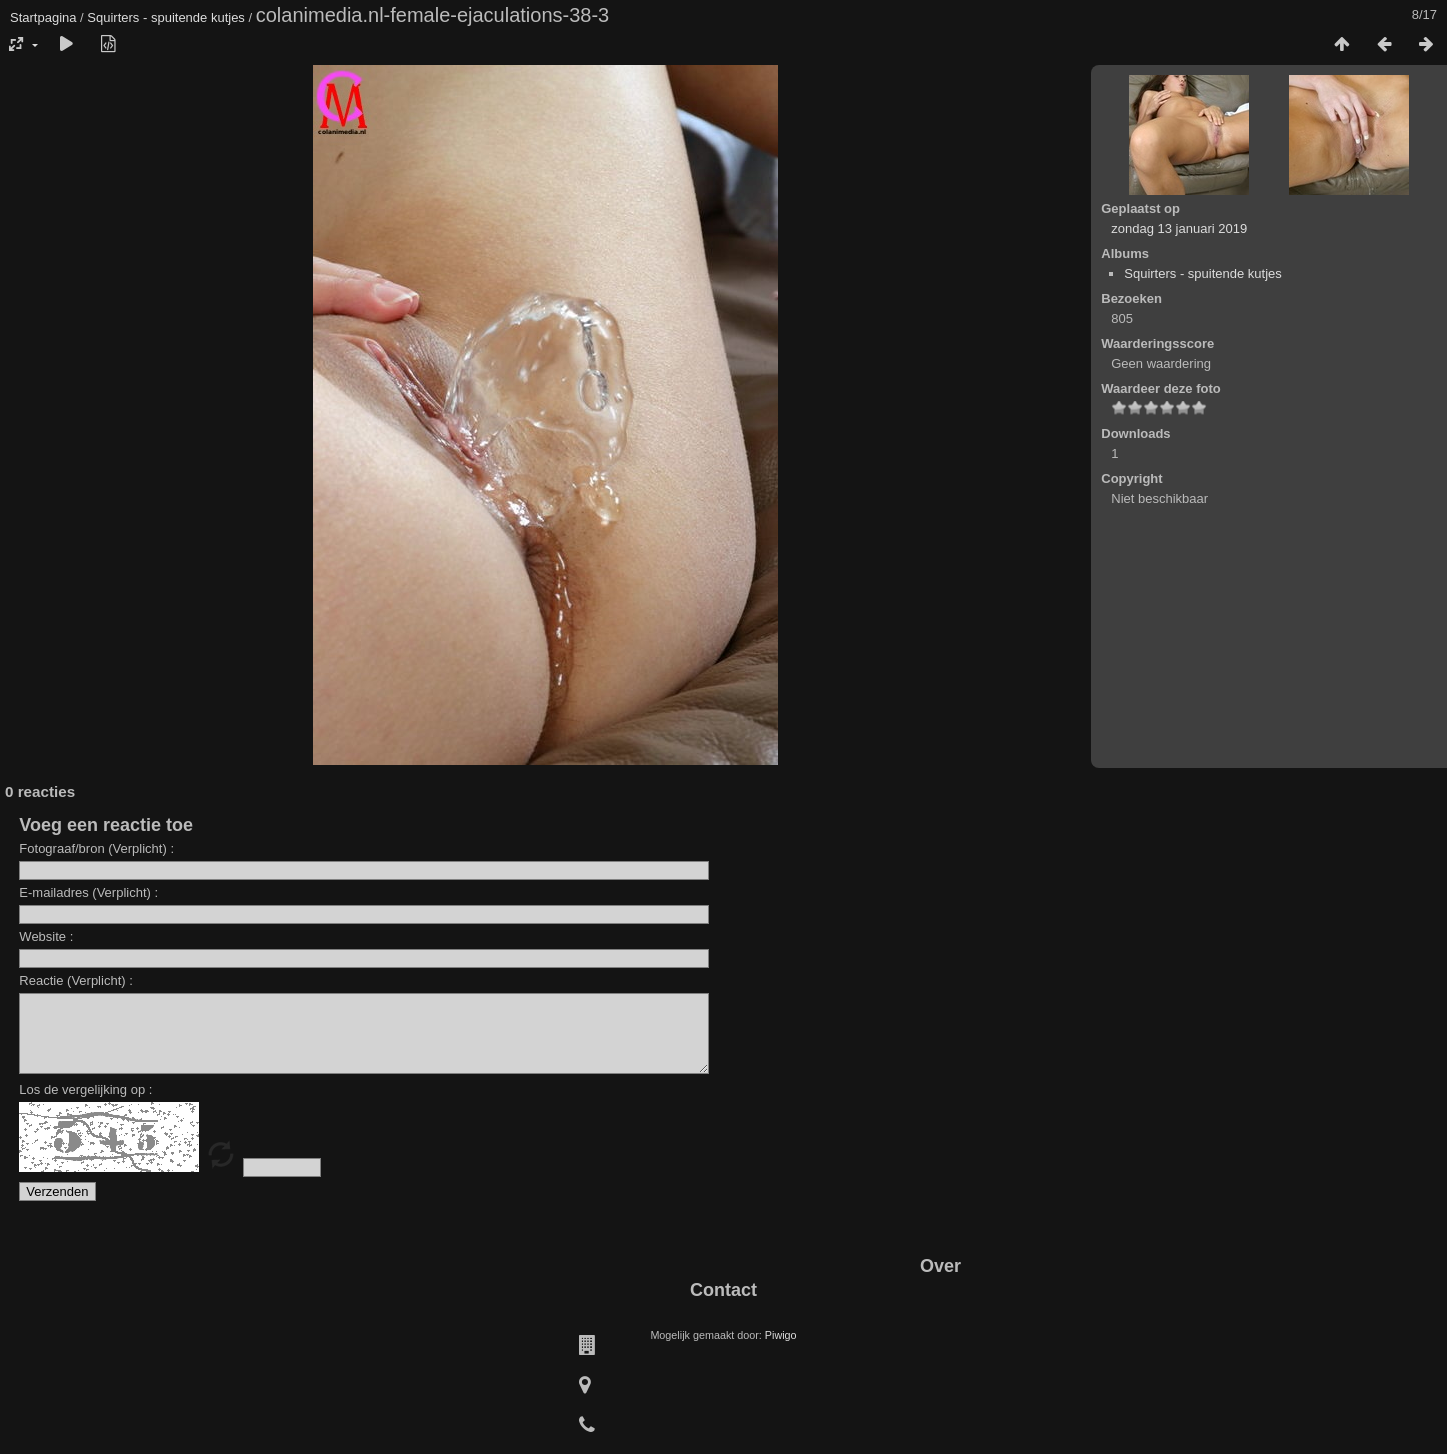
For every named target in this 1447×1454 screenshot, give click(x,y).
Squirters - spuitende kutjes (166, 17)
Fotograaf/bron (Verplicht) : (96, 848)
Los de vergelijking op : (85, 1104)
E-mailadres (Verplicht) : (88, 892)
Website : (46, 936)
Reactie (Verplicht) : (75, 980)
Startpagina (43, 17)
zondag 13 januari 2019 (1179, 228)
